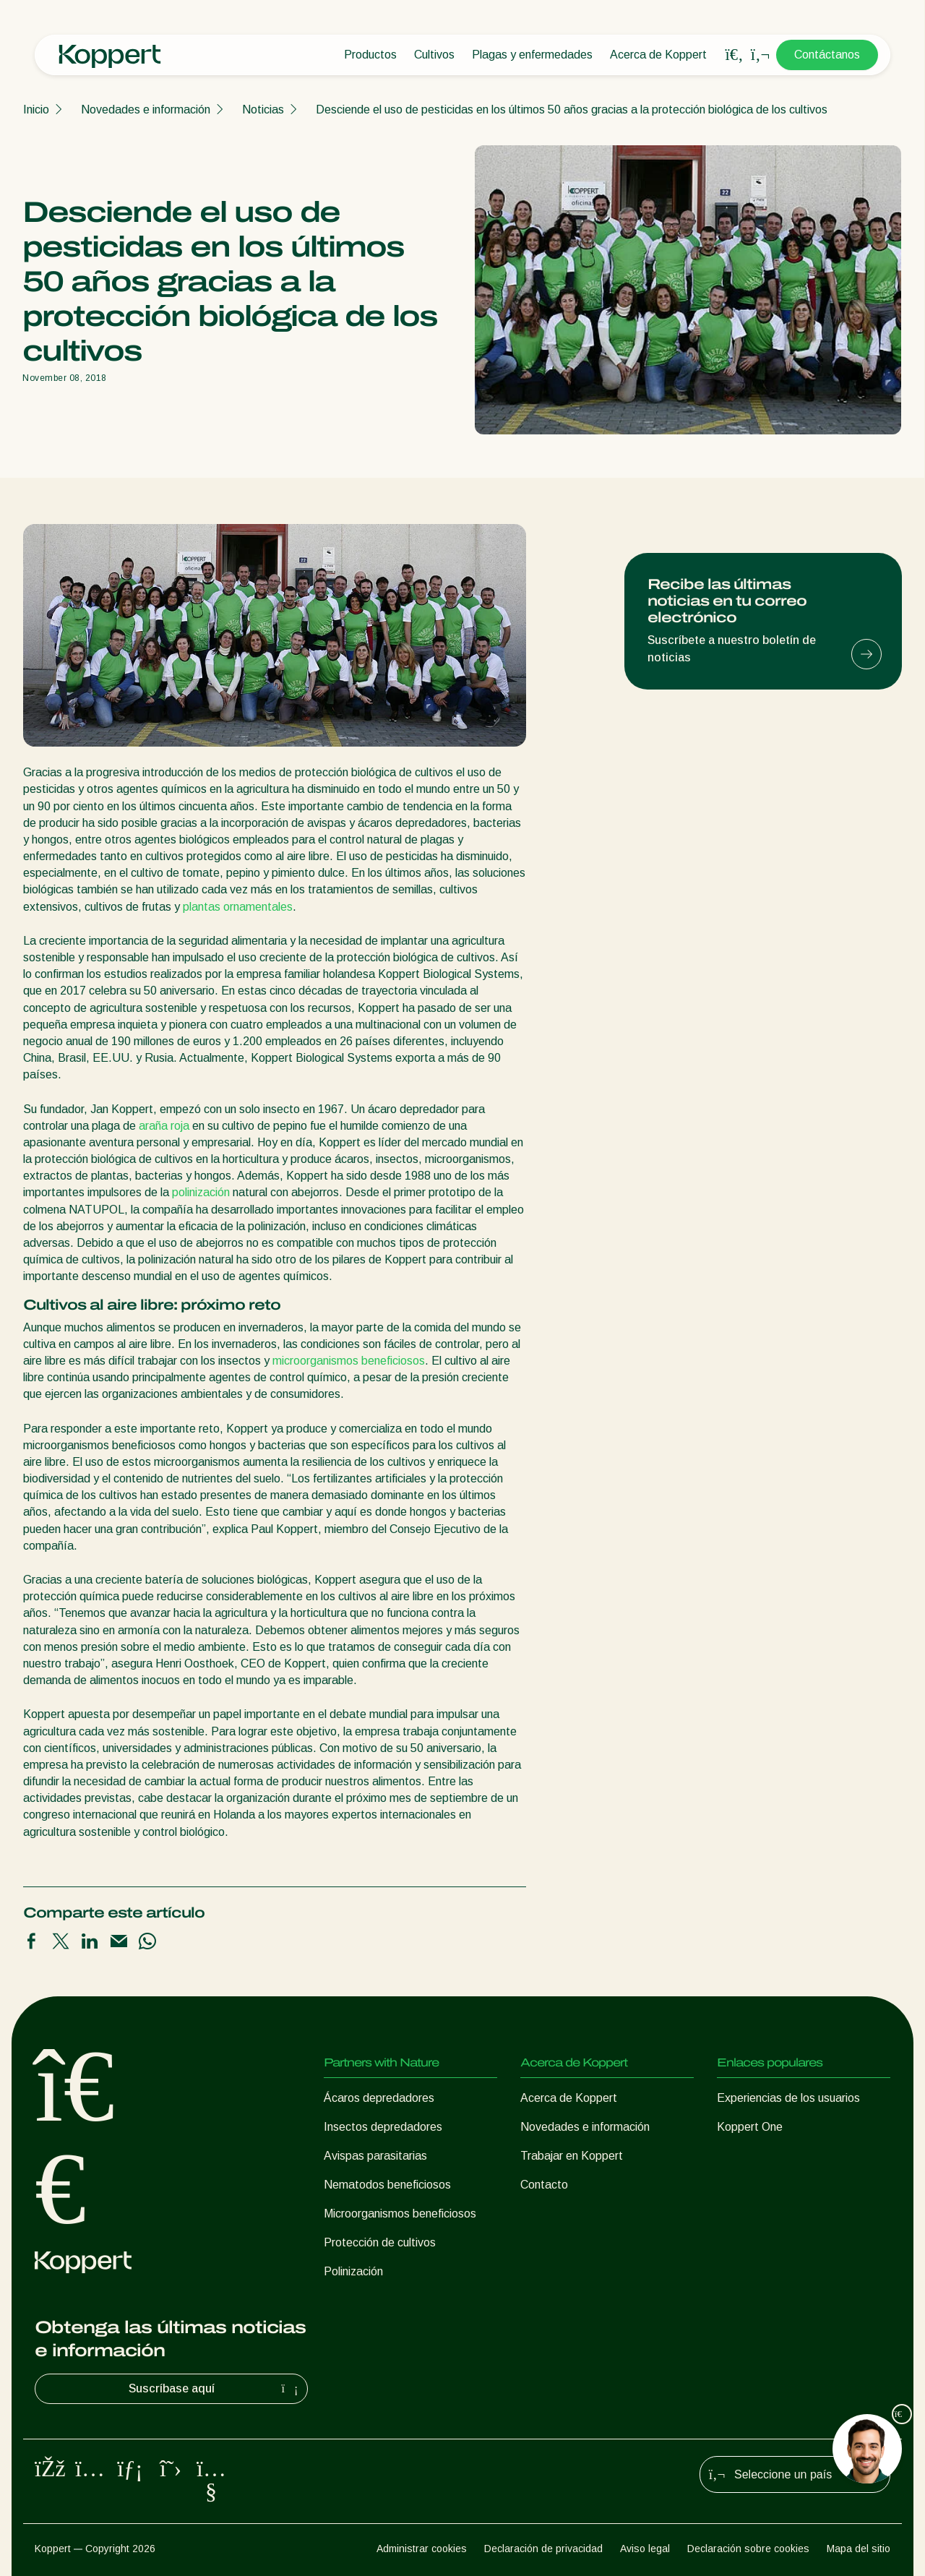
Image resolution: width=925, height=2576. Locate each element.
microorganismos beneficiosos (348, 1360)
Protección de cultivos (380, 2242)
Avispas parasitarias (375, 2156)
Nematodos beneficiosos (387, 2184)
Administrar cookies (422, 2548)
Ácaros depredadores (379, 2098)
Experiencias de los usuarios (788, 2098)
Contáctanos (827, 54)
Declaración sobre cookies (748, 2548)
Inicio (36, 109)
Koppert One (750, 2127)
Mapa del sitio (858, 2548)
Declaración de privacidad (543, 2548)
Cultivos (434, 54)
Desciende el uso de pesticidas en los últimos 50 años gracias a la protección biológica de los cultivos (571, 109)
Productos (370, 54)
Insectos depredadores (383, 2127)
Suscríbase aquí (215, 2388)
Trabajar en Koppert (571, 2156)
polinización (201, 1192)
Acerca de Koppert (658, 54)
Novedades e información (145, 109)
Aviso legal (645, 2548)
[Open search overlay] (734, 55)
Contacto (544, 2184)
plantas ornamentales (238, 907)
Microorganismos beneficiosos (400, 2213)
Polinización (353, 2271)
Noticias (263, 109)
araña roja (164, 1126)
